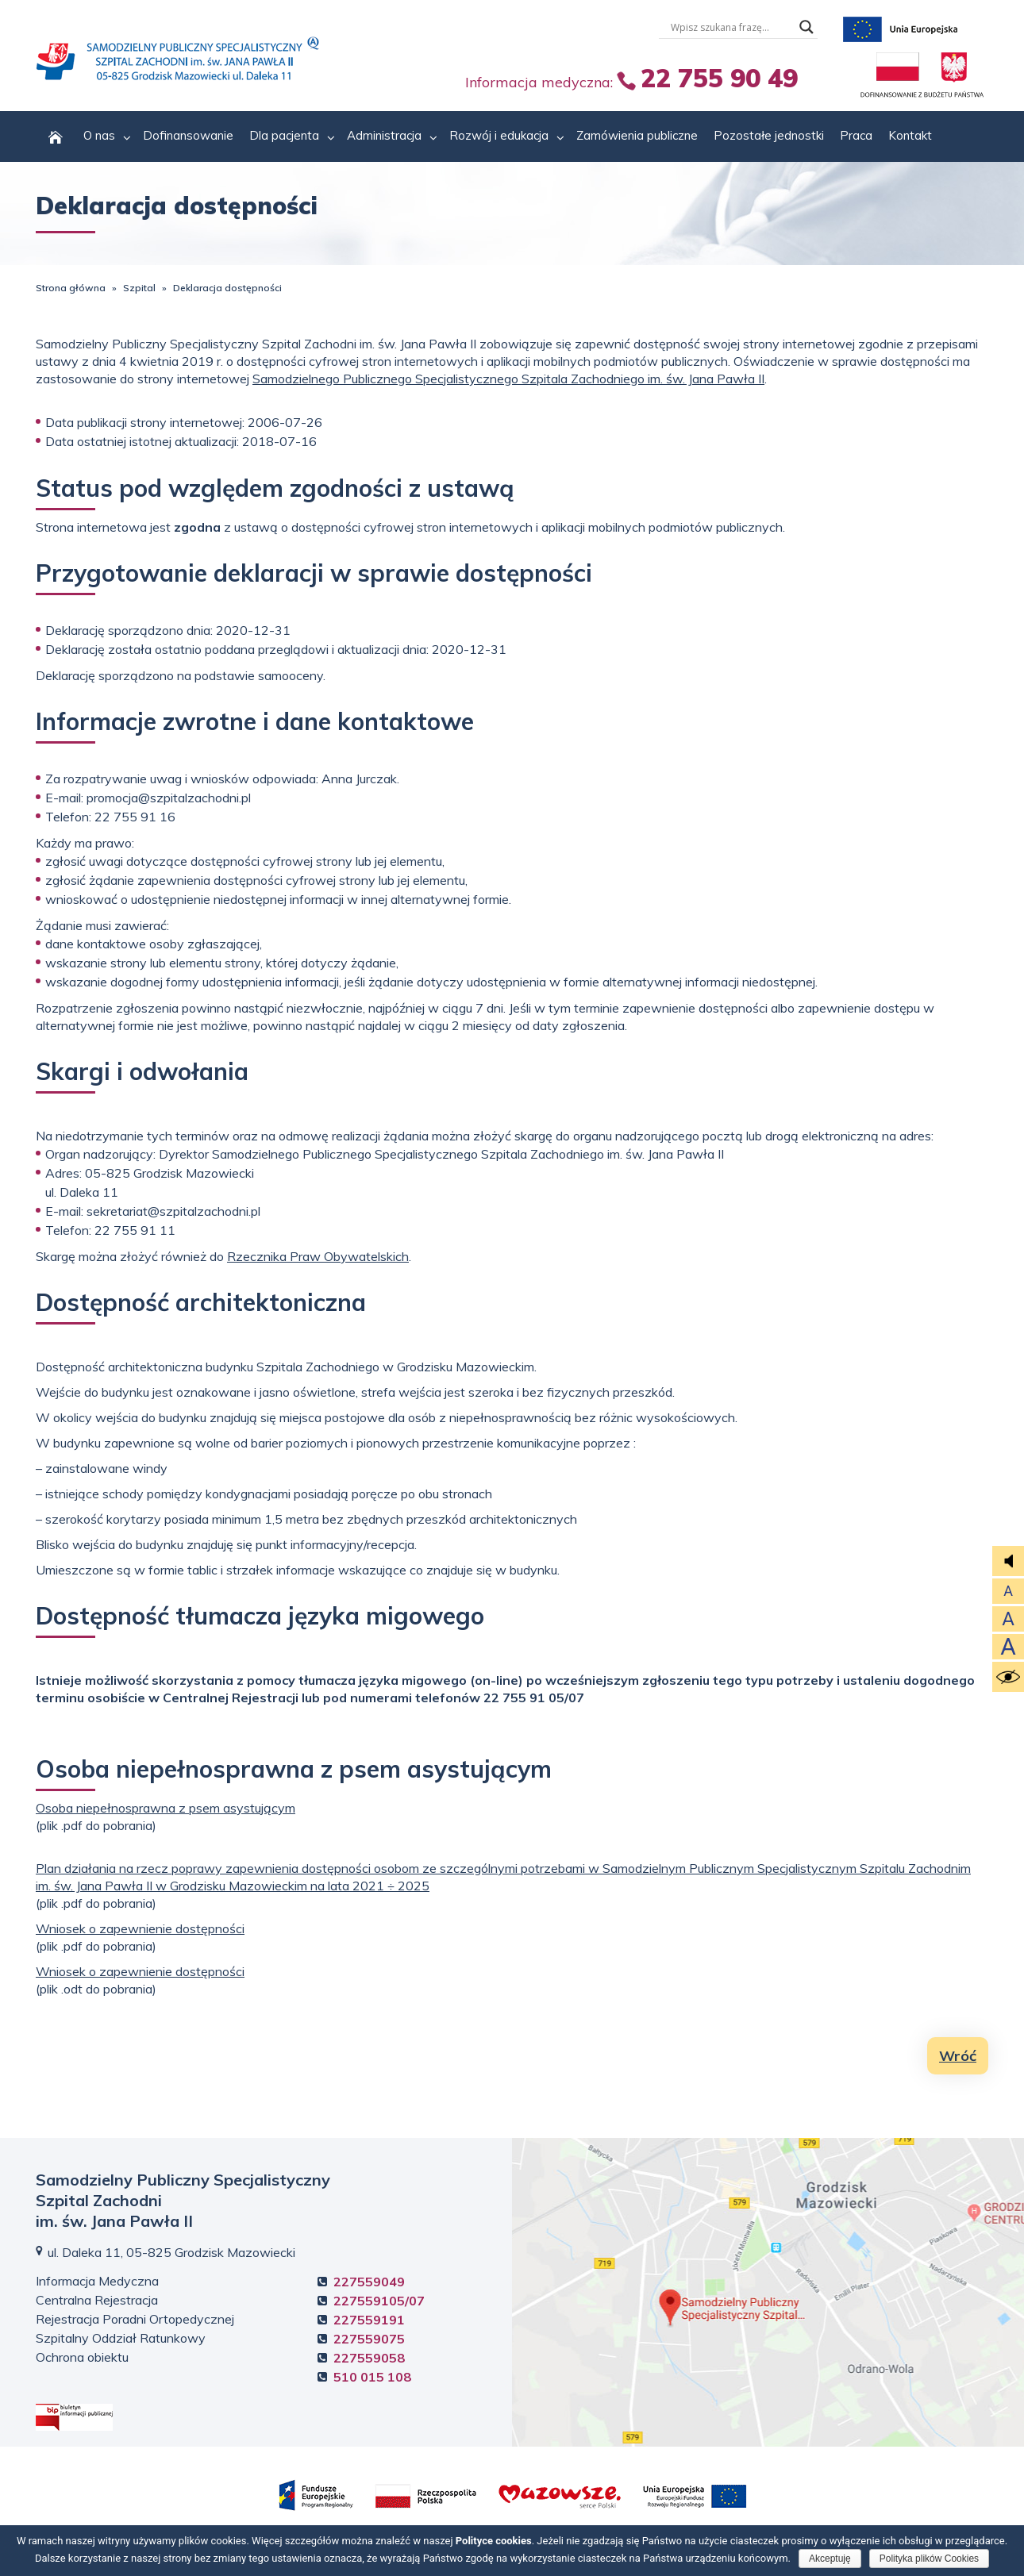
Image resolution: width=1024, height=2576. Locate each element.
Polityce (494, 2541)
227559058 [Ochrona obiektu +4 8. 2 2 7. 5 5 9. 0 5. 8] (369, 2358)
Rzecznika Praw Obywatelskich (318, 1256)
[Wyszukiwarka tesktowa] (731, 27)
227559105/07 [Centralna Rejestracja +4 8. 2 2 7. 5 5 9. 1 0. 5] (379, 2301)
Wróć (957, 2056)
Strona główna (71, 288)
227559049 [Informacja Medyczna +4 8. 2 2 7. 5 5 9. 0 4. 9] (369, 2282)
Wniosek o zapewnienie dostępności (140, 1928)
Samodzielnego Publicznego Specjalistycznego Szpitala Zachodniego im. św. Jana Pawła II (508, 378)
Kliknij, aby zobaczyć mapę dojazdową (768, 2292)
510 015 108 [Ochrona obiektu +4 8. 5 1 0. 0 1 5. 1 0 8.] (372, 2377)
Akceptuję (830, 2558)
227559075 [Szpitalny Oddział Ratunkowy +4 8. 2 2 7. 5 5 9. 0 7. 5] (369, 2339)
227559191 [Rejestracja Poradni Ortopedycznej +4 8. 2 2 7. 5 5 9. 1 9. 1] (369, 2320)
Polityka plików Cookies (929, 2558)
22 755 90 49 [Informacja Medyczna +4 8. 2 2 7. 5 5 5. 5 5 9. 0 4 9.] (719, 78)
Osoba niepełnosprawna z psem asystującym (165, 1808)
